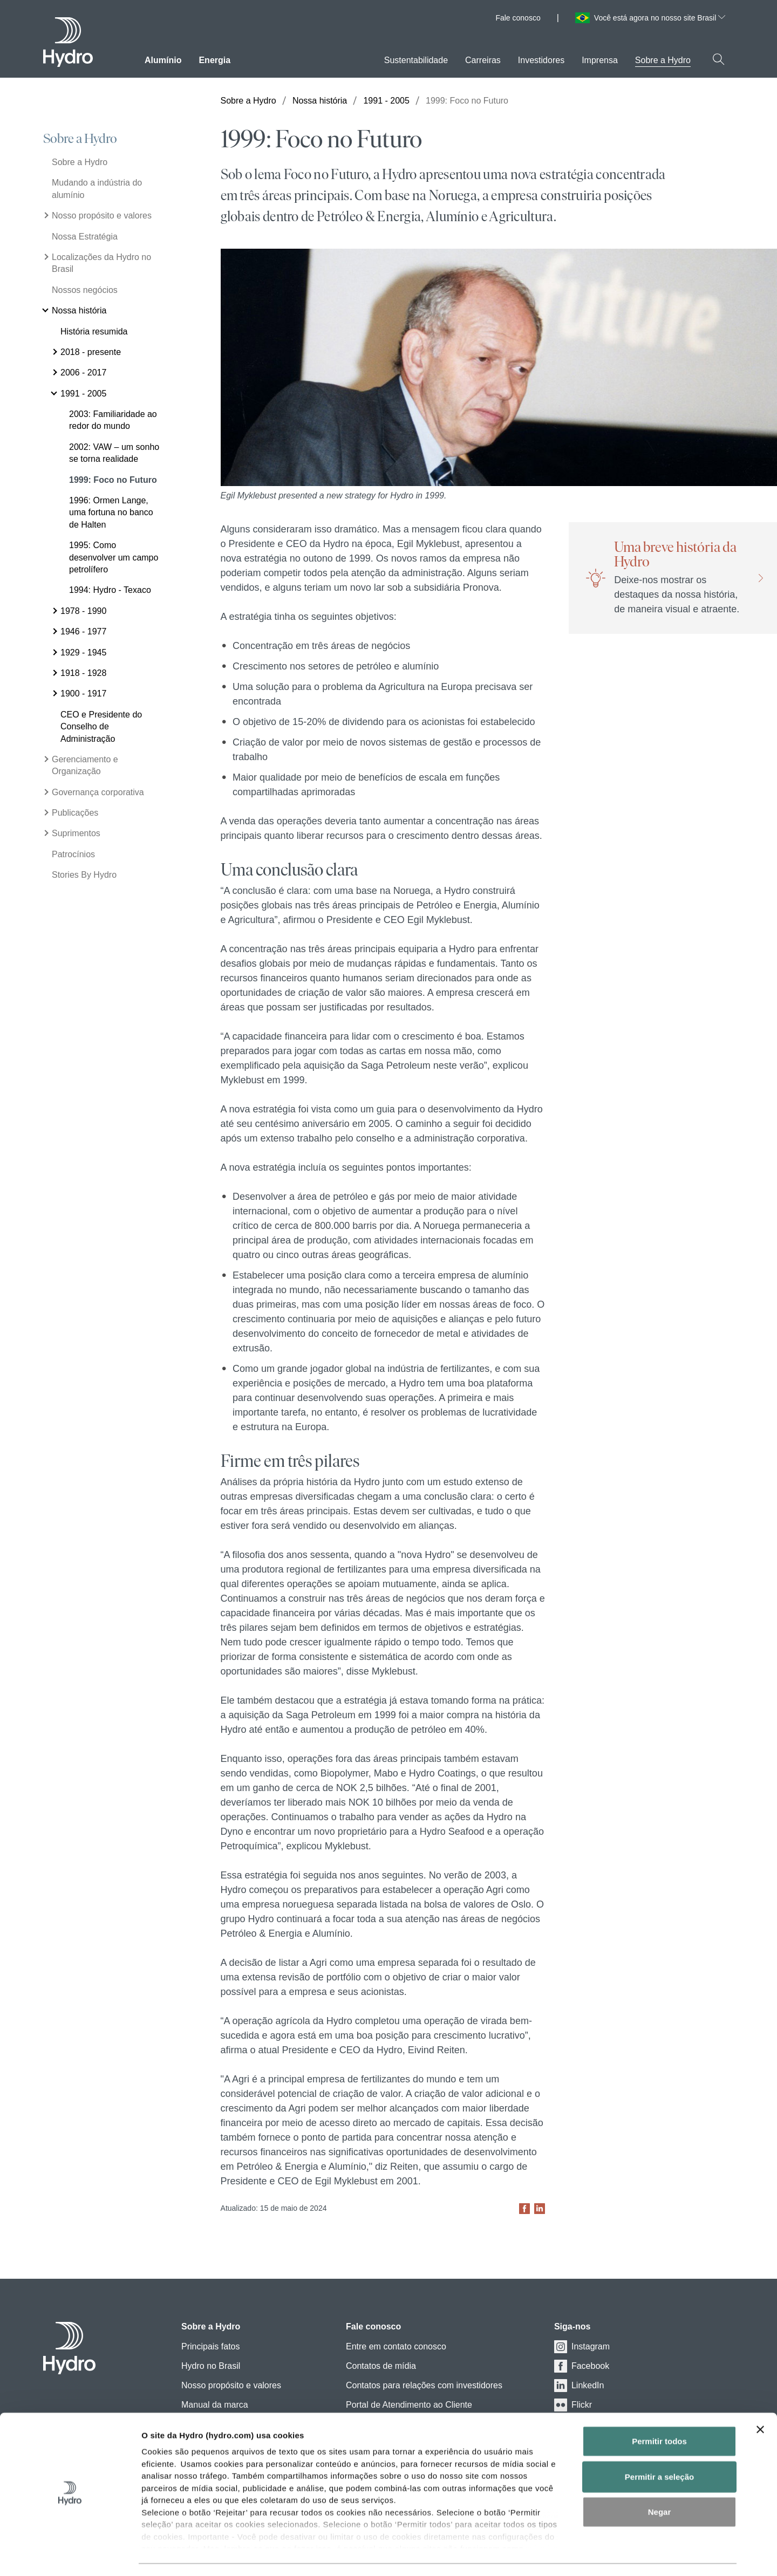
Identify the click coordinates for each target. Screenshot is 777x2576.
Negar (659, 2481)
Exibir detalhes (600, 2554)
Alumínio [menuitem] (163, 60)
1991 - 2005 (386, 100)
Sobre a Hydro (80, 139)
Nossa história (319, 100)
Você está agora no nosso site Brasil (659, 17)
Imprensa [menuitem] (600, 60)
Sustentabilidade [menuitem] (416, 60)
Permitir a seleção (659, 2446)
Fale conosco (517, 17)
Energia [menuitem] (214, 60)
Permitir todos (659, 2411)
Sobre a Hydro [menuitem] (663, 60)
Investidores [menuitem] (541, 60)
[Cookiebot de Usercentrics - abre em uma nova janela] (70, 2555)
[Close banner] (760, 2399)
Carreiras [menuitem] (483, 60)
